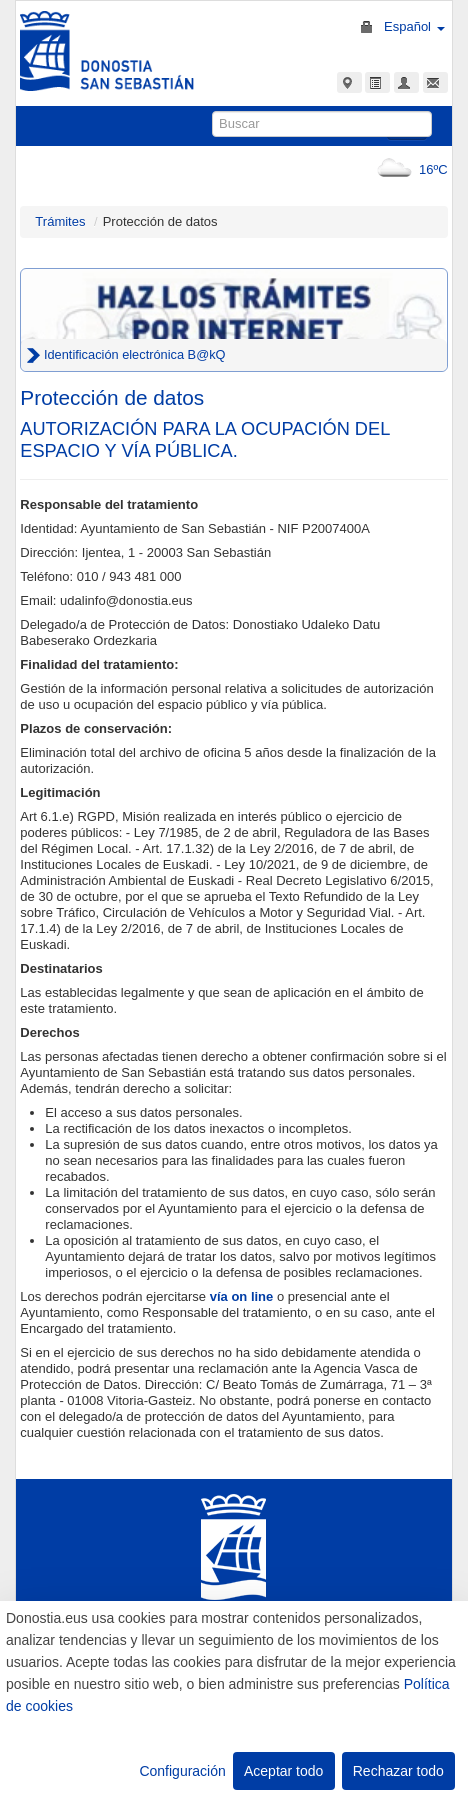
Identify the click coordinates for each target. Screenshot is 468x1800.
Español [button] (414, 26)
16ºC (408, 169)
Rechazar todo (398, 1771)
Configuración (182, 1771)
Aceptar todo (283, 1771)
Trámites (60, 221)
